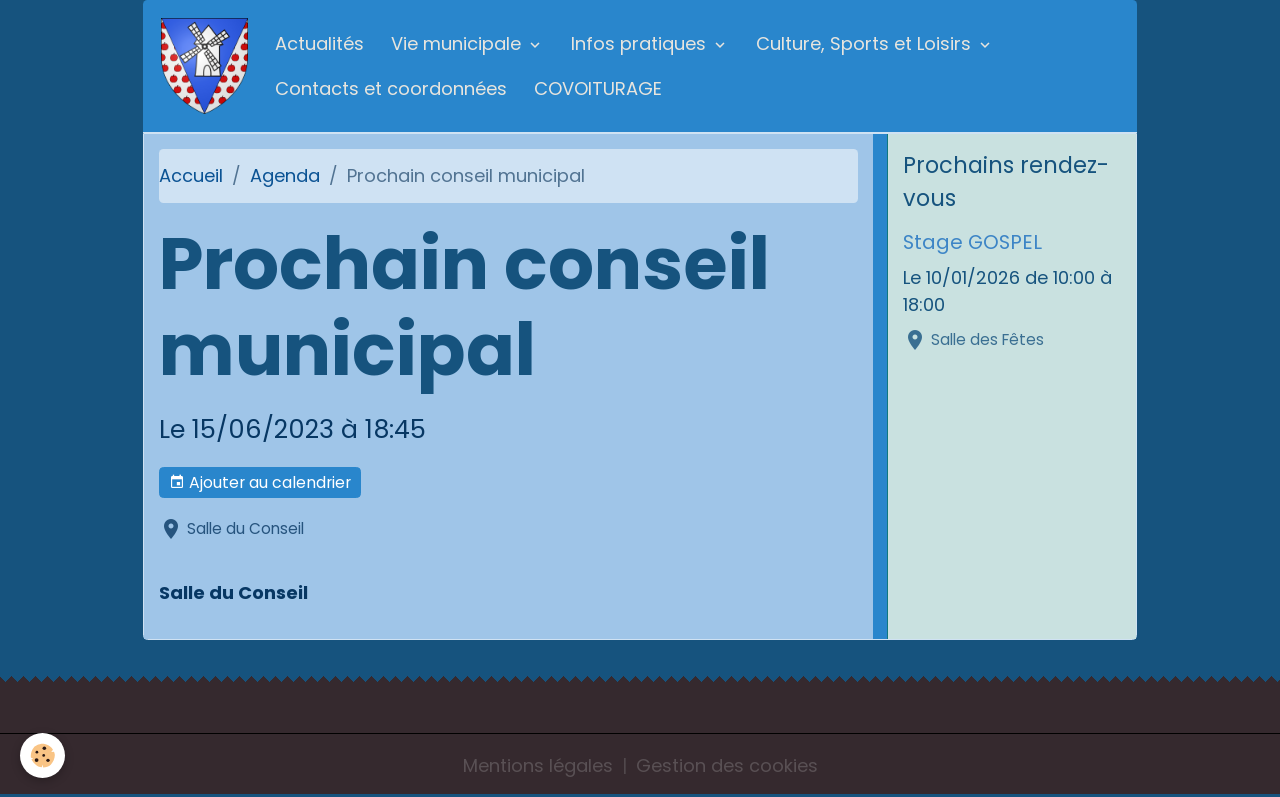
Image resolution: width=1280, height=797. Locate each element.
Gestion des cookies (727, 765)
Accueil (191, 175)
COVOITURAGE (598, 88)
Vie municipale (458, 43)
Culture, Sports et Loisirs (866, 43)
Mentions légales (538, 765)
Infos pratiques (641, 43)
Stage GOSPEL (972, 242)
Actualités (319, 43)
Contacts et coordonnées (391, 88)
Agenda (285, 175)
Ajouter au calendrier (260, 482)
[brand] (204, 66)
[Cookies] (42, 755)
